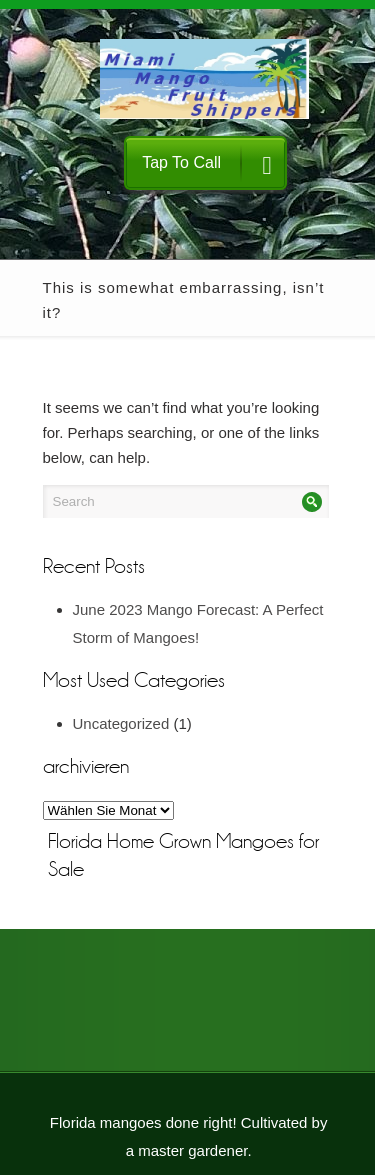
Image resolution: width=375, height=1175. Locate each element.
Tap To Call (206, 164)
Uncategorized (121, 723)
